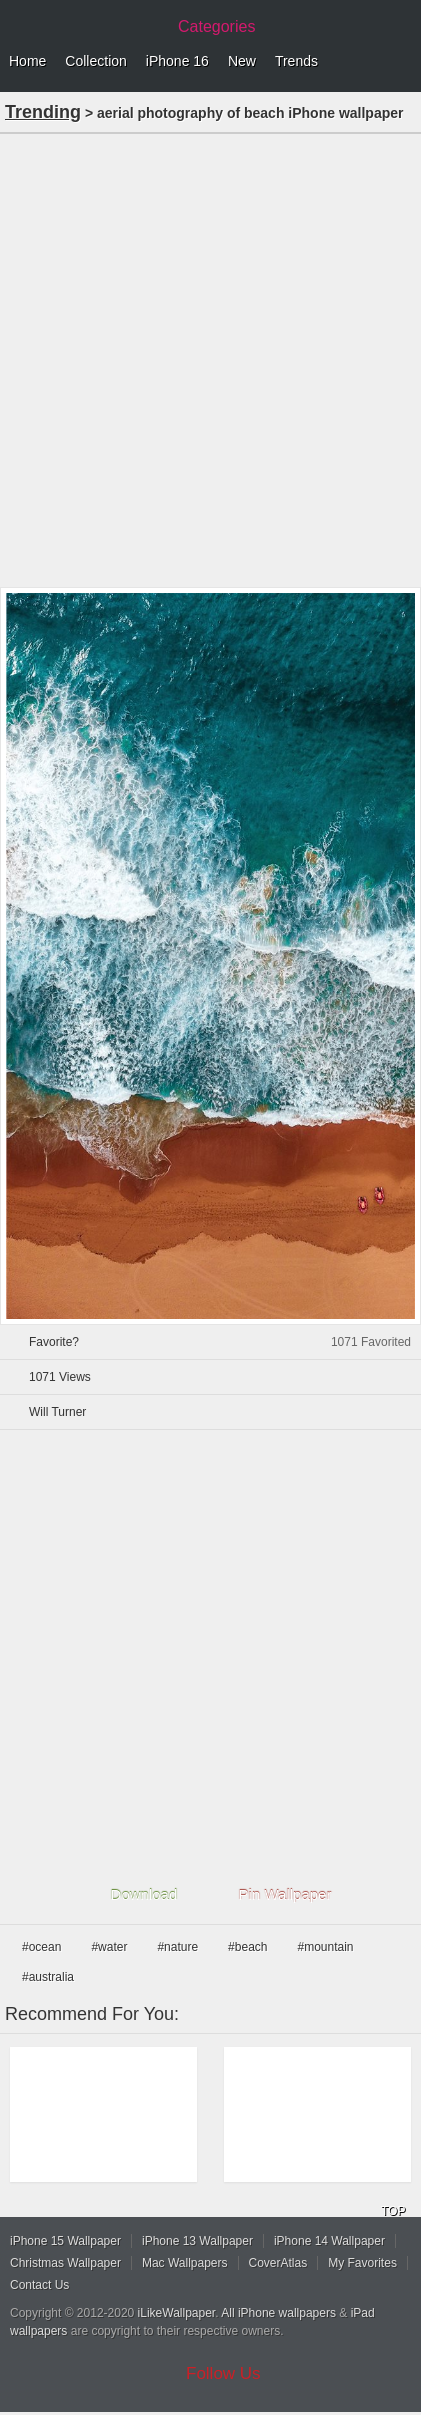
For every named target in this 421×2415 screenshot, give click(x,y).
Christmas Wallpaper (65, 2263)
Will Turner (57, 1412)
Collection (95, 61)
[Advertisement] (210, 358)
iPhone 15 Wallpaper (65, 2241)
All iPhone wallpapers (278, 2313)
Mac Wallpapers (185, 2263)
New (242, 61)
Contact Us (39, 2285)
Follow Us (223, 2373)
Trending (43, 112)
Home (27, 61)
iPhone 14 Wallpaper (329, 2241)
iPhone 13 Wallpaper (197, 2241)
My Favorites (362, 2263)
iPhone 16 (177, 61)
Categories (216, 26)
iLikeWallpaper (177, 2313)
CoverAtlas (278, 2263)
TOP (393, 2211)
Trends (296, 61)
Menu (401, 62)
